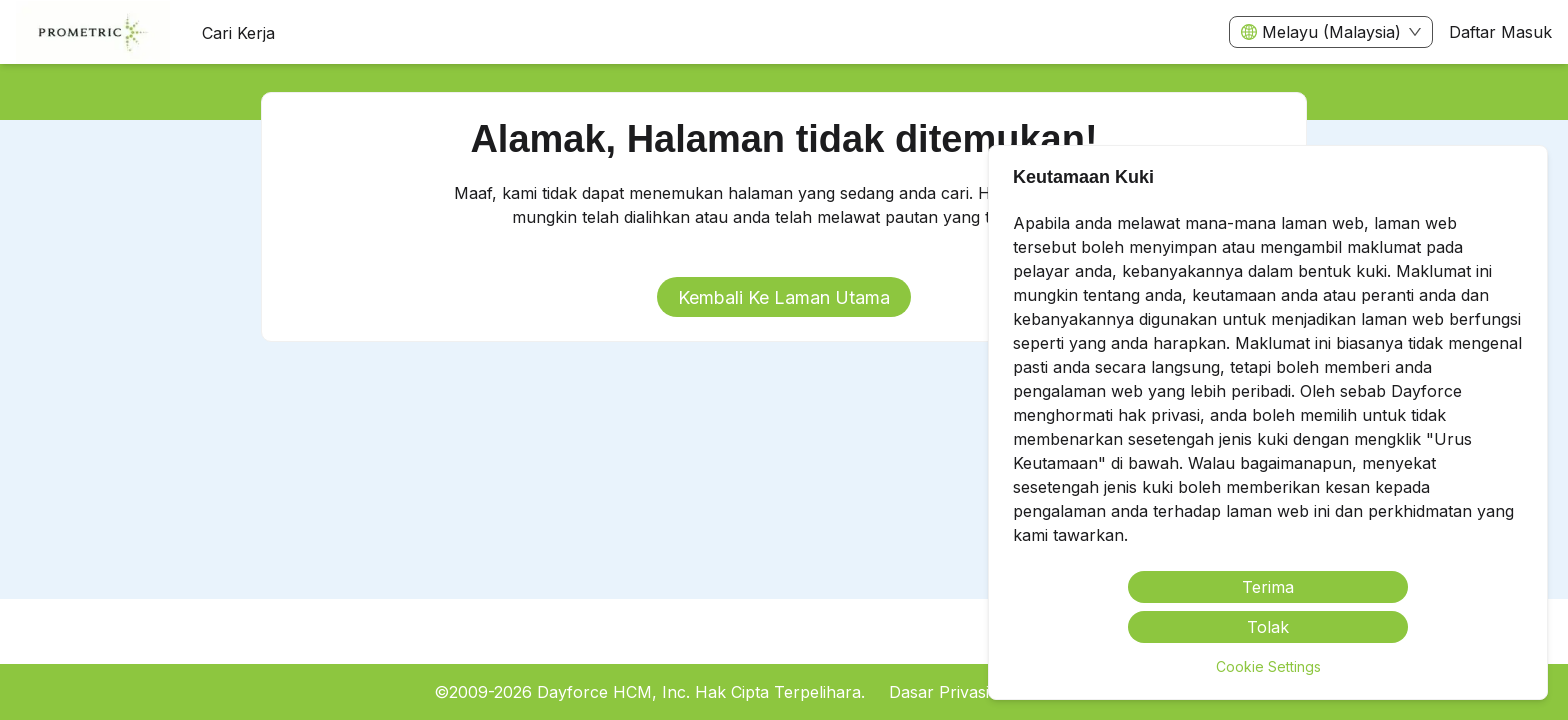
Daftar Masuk (1500, 32)
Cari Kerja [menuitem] (238, 33)
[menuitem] (93, 33)
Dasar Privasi (939, 692)
